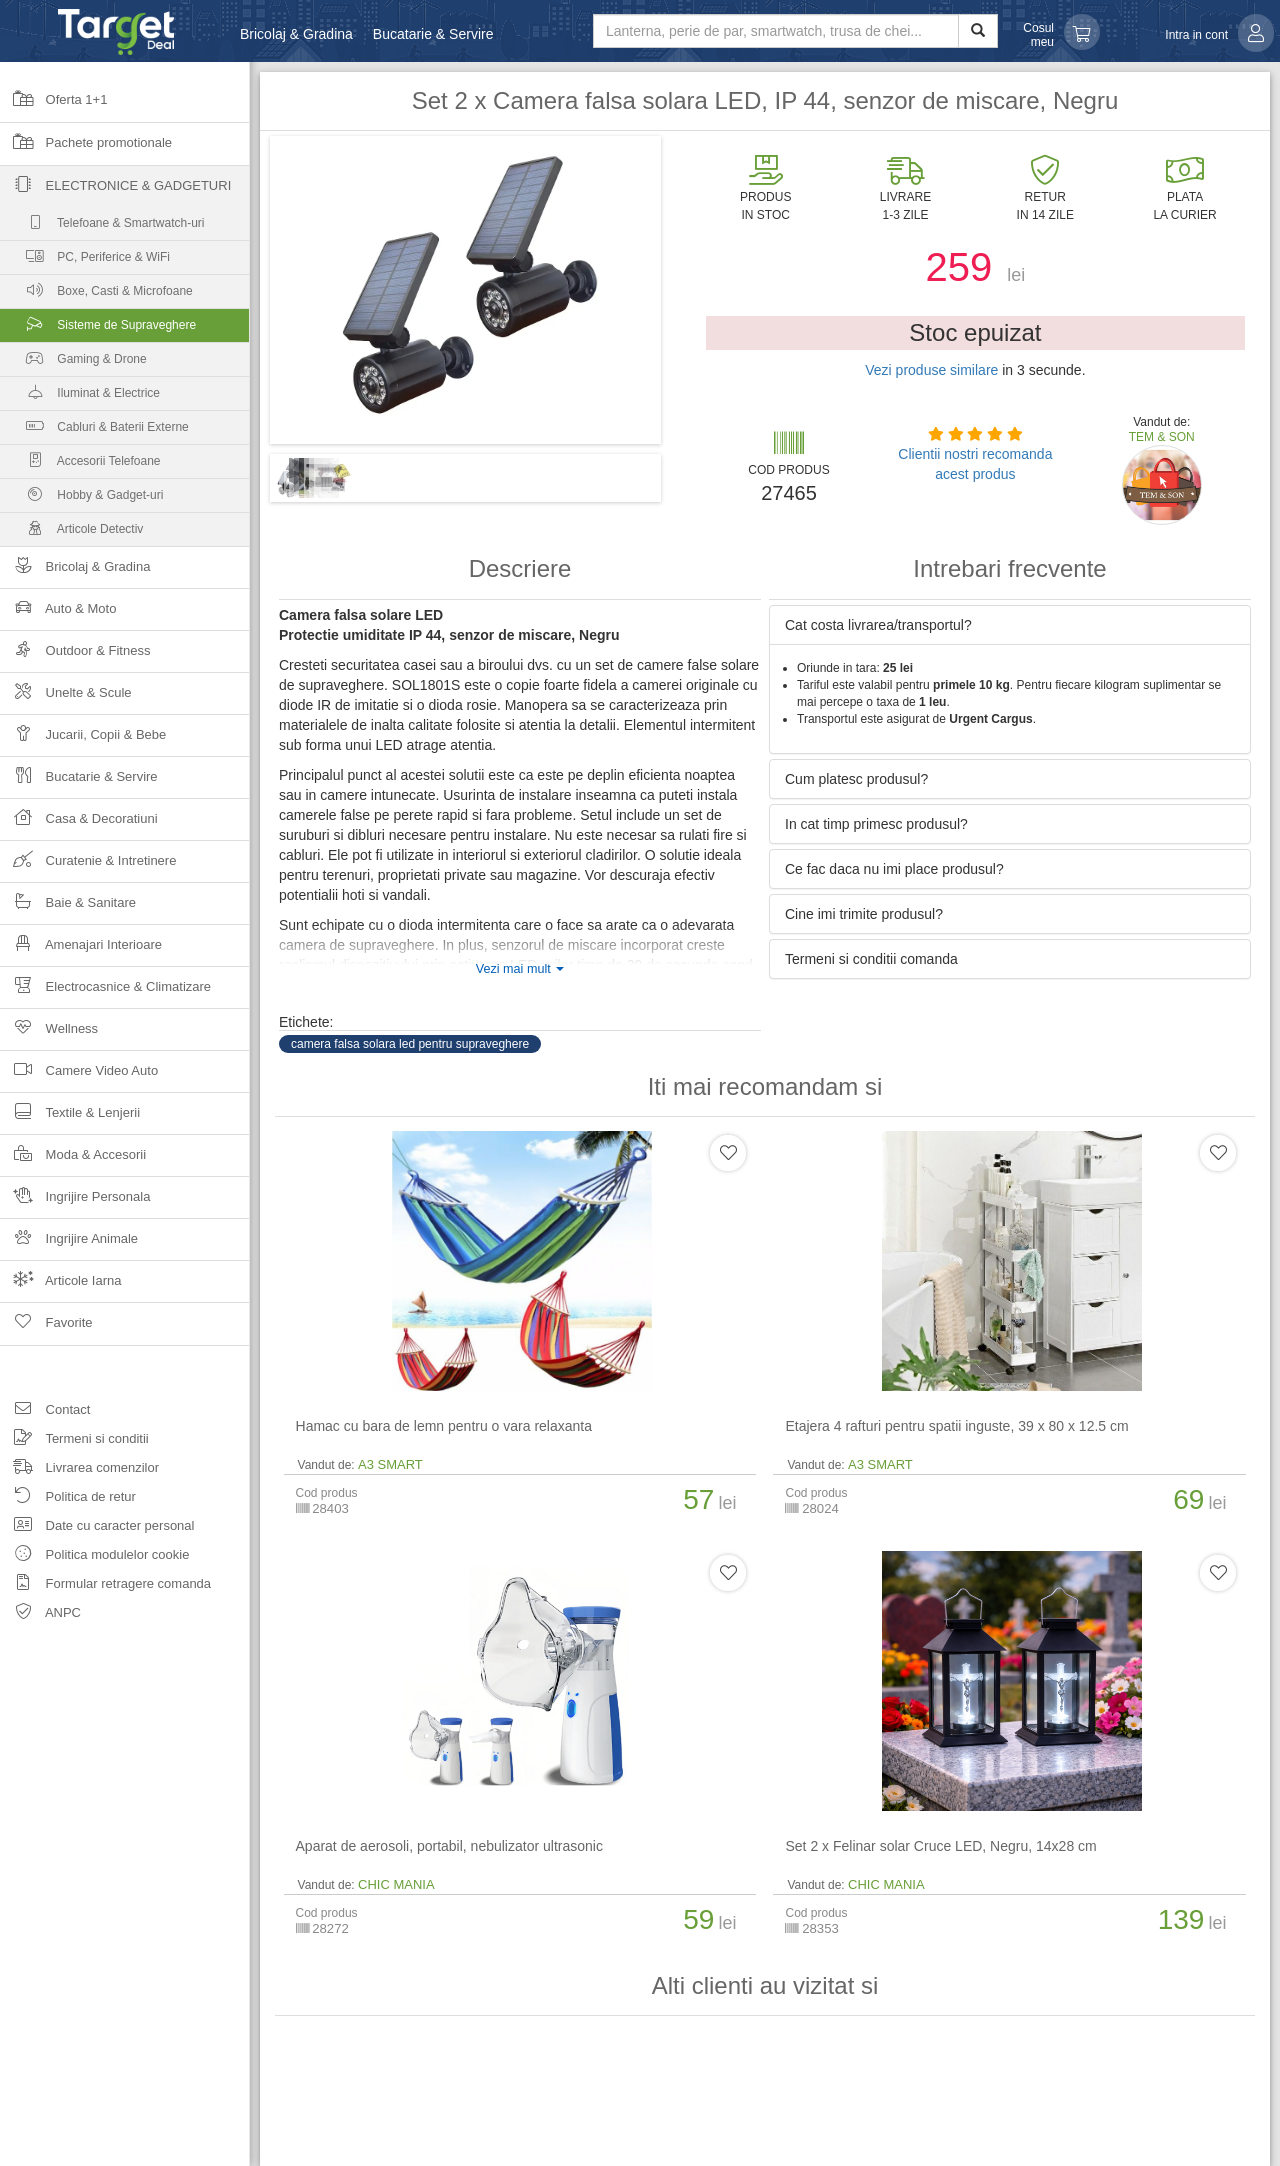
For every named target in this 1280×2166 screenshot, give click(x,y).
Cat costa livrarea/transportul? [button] (878, 625)
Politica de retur (68, 1499)
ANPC (40, 1615)
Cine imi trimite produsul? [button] (864, 914)
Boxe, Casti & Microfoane (96, 295)
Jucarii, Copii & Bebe (83, 740)
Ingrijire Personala (75, 1202)
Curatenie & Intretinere (88, 866)
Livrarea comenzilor (79, 1470)
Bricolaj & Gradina (296, 34)
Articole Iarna (61, 1286)
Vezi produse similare (931, 370)
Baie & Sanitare (68, 908)
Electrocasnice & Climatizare (105, 992)
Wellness (49, 1034)
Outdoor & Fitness (75, 656)
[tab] (1010, 625)
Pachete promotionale (86, 149)
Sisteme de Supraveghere (125, 329)
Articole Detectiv (71, 533)
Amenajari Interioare (81, 950)
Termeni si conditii (74, 1441)
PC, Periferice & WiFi (85, 261)
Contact (45, 1412)
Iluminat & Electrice (80, 397)
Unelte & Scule (66, 698)
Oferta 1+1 (53, 106)
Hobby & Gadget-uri (81, 499)
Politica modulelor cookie (94, 1557)
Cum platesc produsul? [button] (856, 779)
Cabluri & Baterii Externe (94, 431)
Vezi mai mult (520, 969)
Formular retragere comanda (105, 1586)
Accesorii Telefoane (80, 465)
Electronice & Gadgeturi (115, 191)
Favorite (46, 1329)
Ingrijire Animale (69, 1244)
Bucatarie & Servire (433, 34)
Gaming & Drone (73, 363)
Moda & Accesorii (73, 1160)
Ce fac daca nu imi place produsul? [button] (894, 869)
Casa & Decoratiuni (79, 824)
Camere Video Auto (79, 1076)
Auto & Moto (58, 614)
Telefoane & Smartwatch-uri (102, 227)
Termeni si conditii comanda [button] (871, 959)
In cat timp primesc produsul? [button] (876, 824)
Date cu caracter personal (97, 1528)
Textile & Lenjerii (70, 1118)
